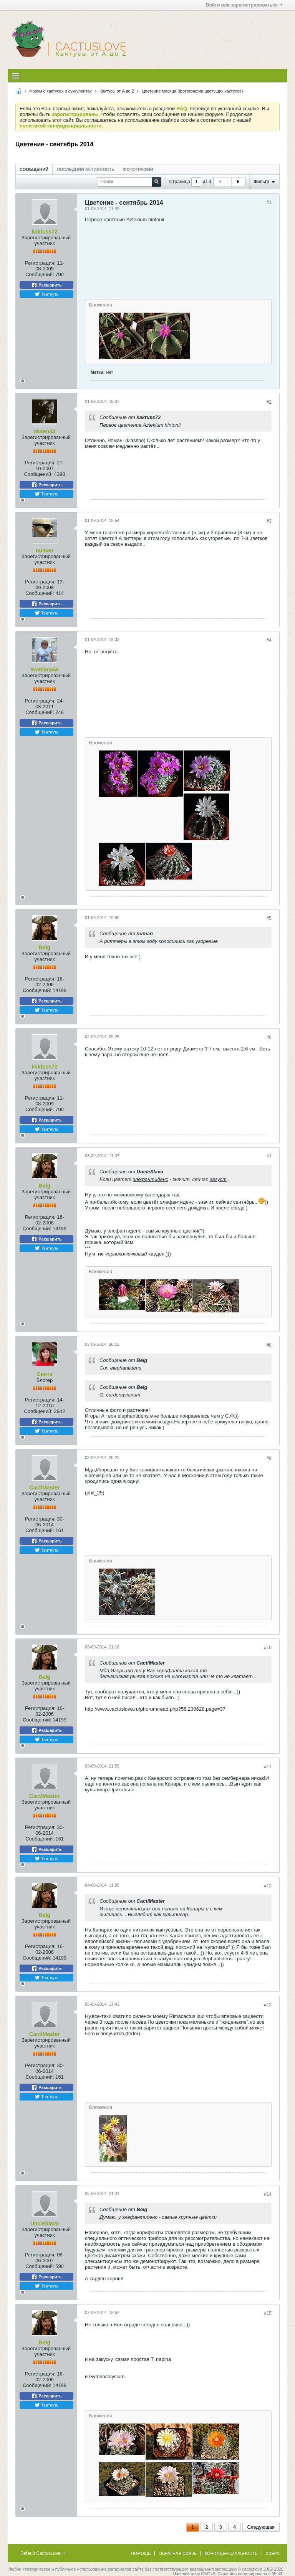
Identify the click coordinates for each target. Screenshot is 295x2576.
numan (44, 550)
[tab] (34, 169)
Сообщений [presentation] (34, 169)
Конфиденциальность (231, 2553)
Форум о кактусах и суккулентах (60, 91)
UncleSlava (44, 2223)
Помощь (141, 2553)
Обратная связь (178, 2553)
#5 (269, 918)
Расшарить (46, 285)
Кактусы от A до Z (116, 91)
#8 (269, 1345)
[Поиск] (129, 182)
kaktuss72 (44, 232)
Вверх (273, 2553)
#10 (268, 1647)
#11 (268, 1766)
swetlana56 (44, 669)
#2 (269, 402)
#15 (268, 2313)
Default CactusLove (43, 2553)
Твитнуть (47, 294)
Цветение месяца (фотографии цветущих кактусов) (192, 91)
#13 (268, 2005)
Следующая (261, 2527)
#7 (269, 1156)
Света (45, 1374)
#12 (268, 1886)
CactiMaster (44, 1487)
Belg (44, 947)
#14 (268, 2194)
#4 (269, 640)
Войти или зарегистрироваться (244, 5)
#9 (269, 1458)
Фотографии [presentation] (138, 169)
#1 (269, 202)
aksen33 (44, 431)
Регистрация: (40, 263)
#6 (269, 1037)
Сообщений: (39, 274)
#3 (269, 521)
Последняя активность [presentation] (85, 169)
